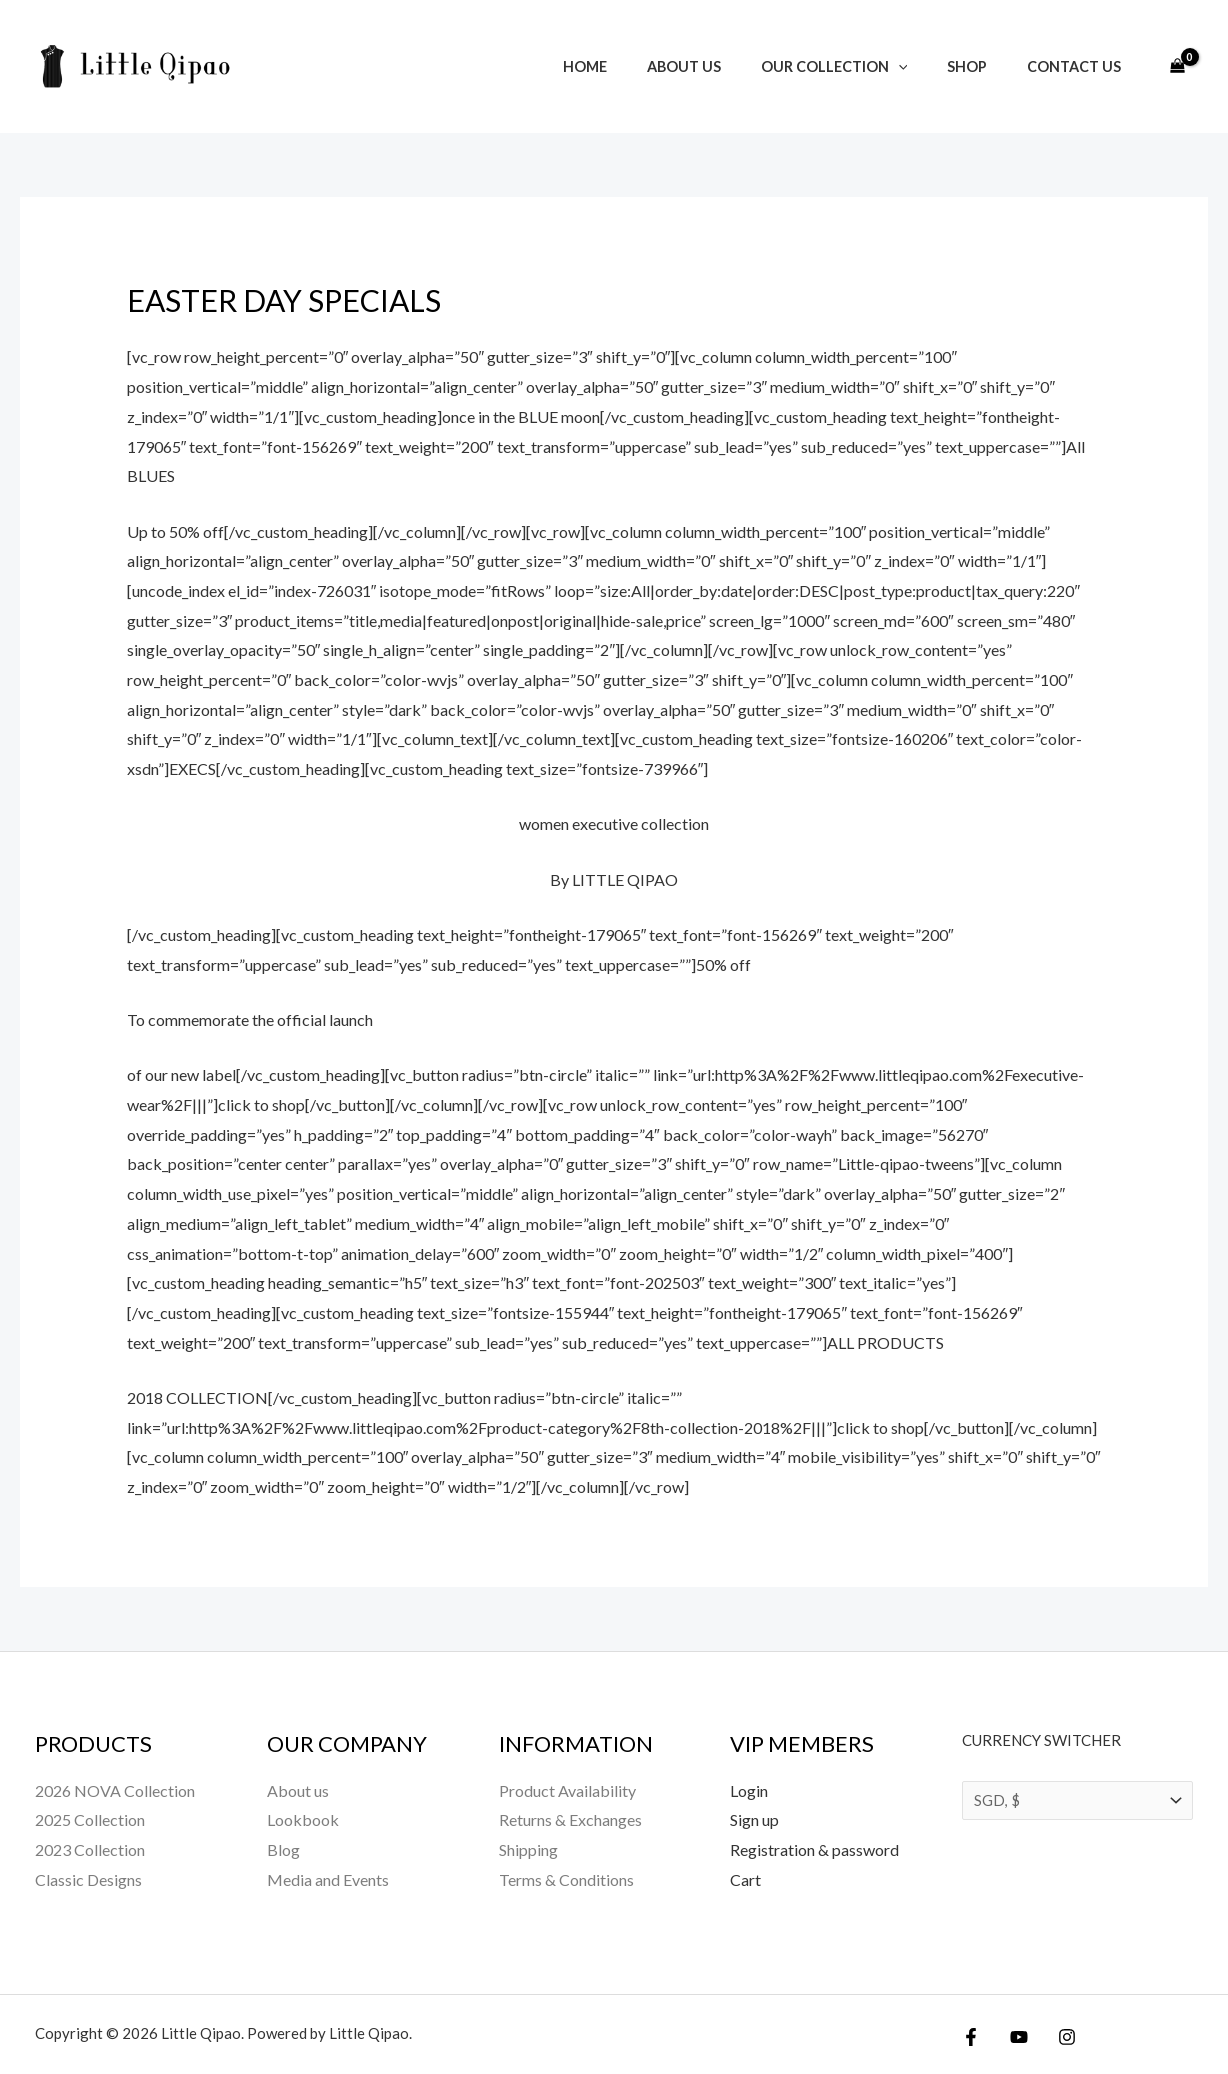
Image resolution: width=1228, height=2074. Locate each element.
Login (749, 1790)
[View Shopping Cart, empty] (1177, 67)
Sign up (754, 1819)
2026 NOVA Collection (115, 1790)
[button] (926, 66)
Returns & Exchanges (570, 1819)
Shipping (528, 1849)
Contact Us (1080, 66)
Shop (984, 66)
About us (723, 66)
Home (635, 66)
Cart (745, 1879)
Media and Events (328, 1879)
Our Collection (862, 66)
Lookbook (303, 1819)
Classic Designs (88, 1879)
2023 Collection (90, 1849)
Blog (283, 1849)
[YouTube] (1014, 2037)
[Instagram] (1057, 2037)
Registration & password (814, 1849)
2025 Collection (90, 1819)
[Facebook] (971, 2037)
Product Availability (567, 1790)
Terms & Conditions (566, 1879)
